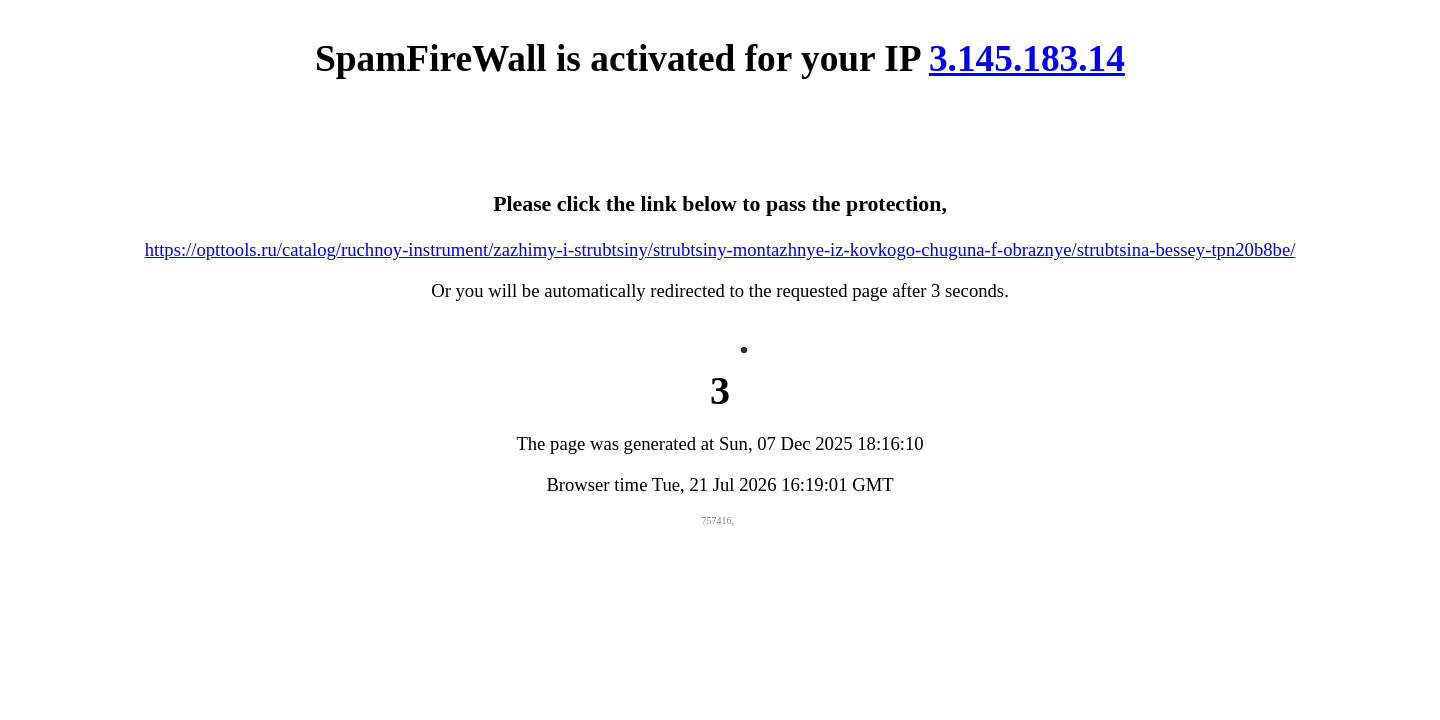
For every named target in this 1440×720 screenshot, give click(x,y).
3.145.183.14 (1027, 58)
